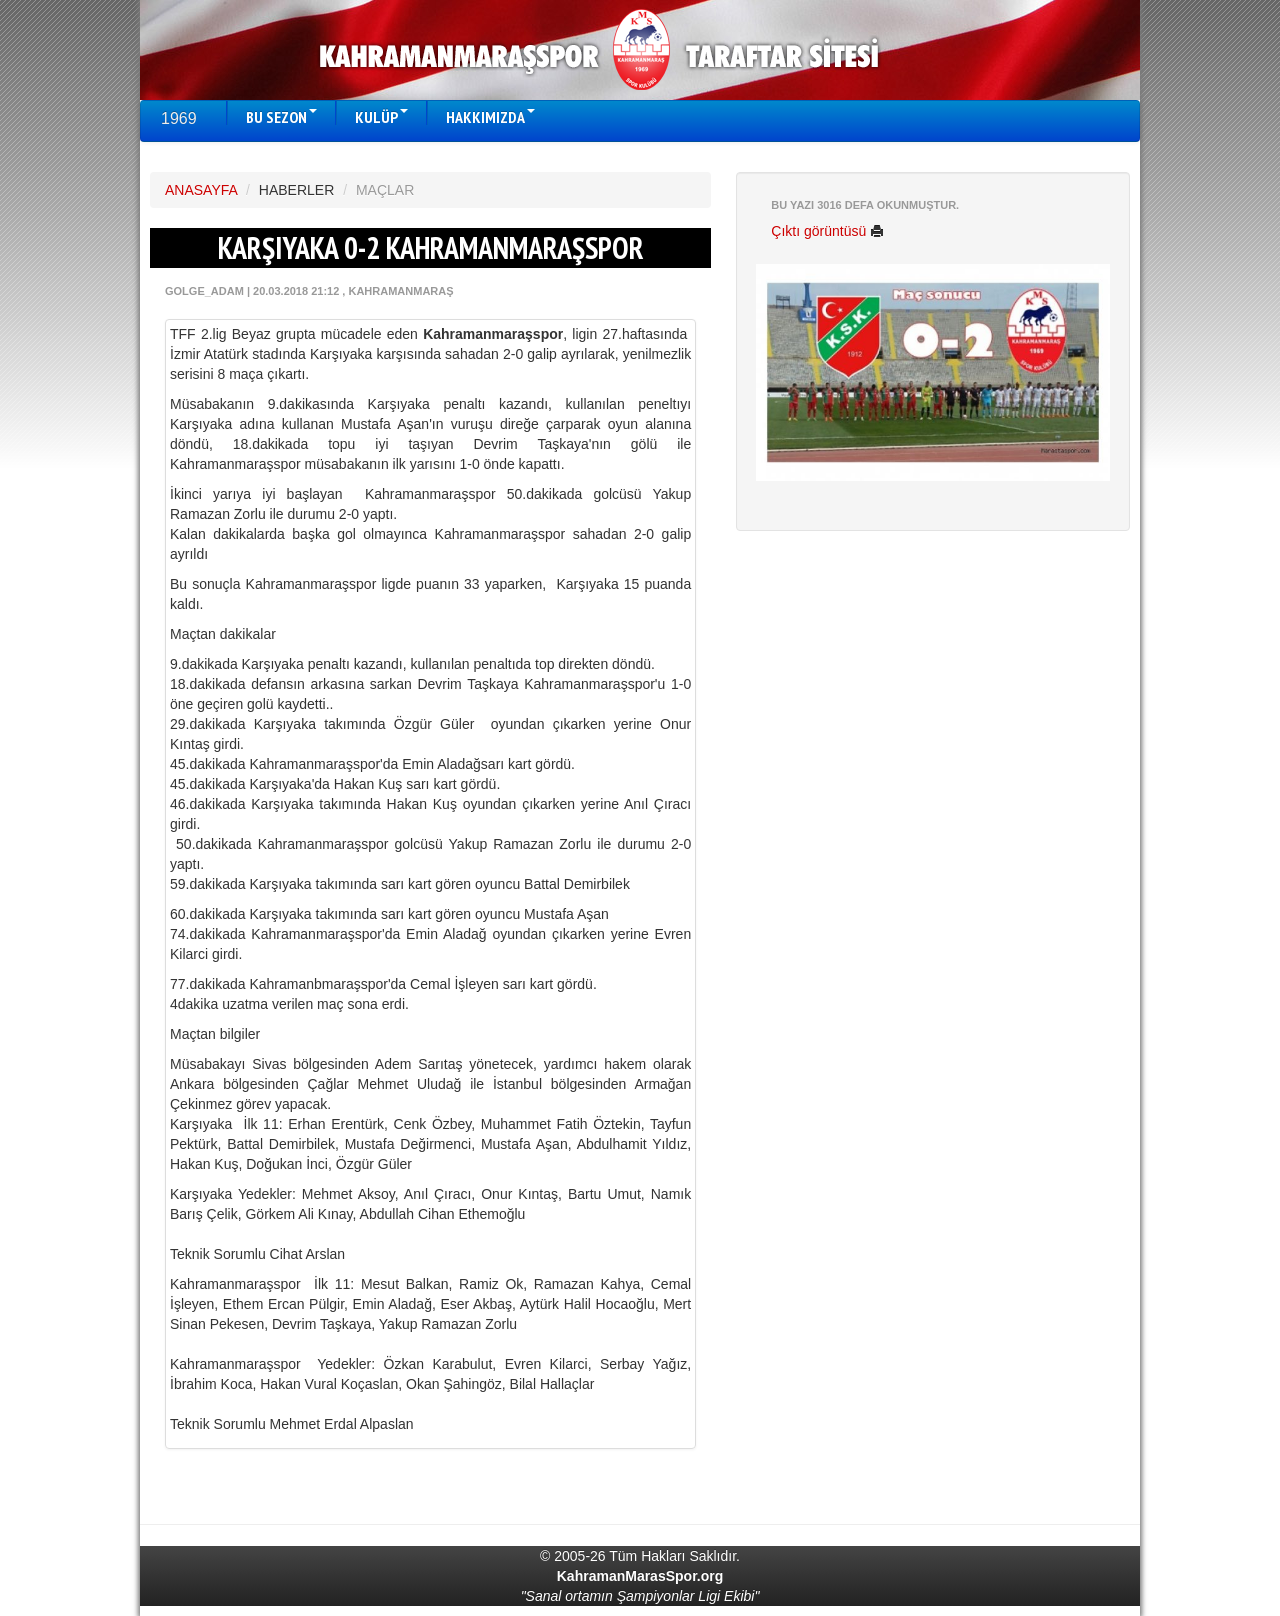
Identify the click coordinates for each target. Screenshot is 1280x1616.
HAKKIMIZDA (490, 117)
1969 (179, 118)
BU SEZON (281, 117)
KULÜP (381, 117)
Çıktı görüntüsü (827, 231)
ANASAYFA (201, 190)
